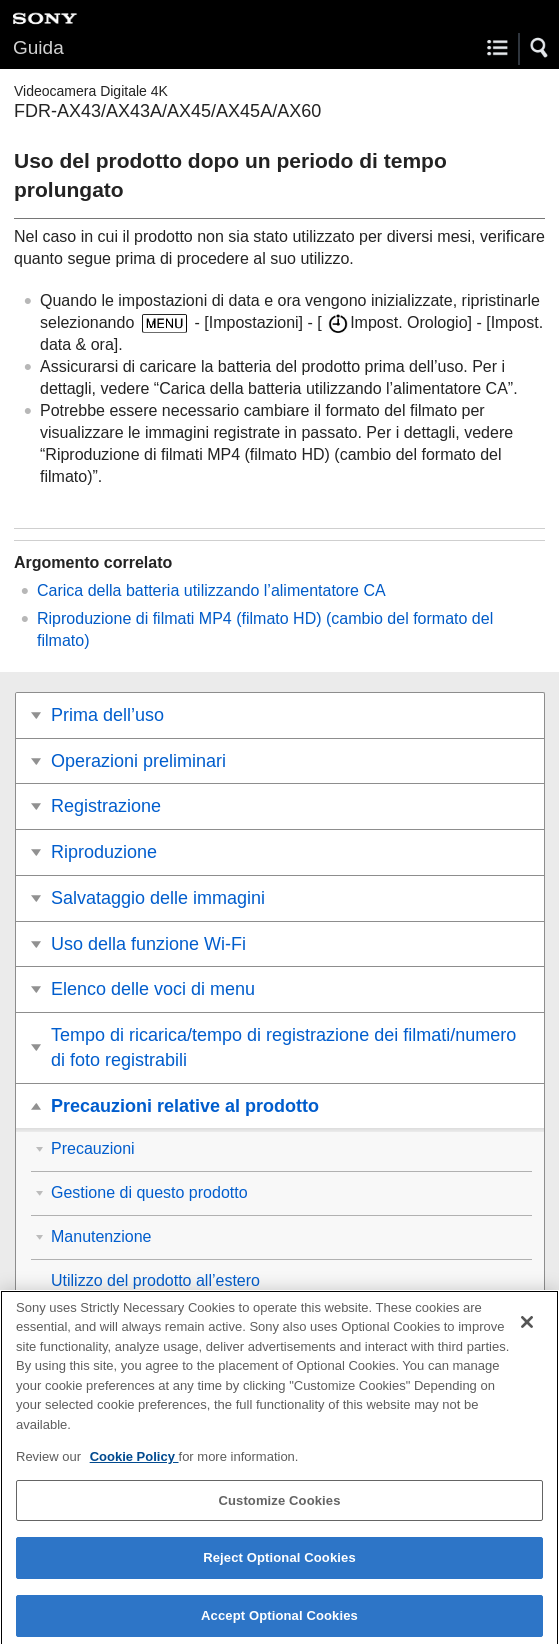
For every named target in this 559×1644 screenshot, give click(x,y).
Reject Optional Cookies (279, 1567)
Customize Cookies (279, 1509)
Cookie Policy (134, 1466)
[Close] (527, 1331)
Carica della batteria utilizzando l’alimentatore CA (211, 590)
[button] (540, 48)
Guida (38, 47)
